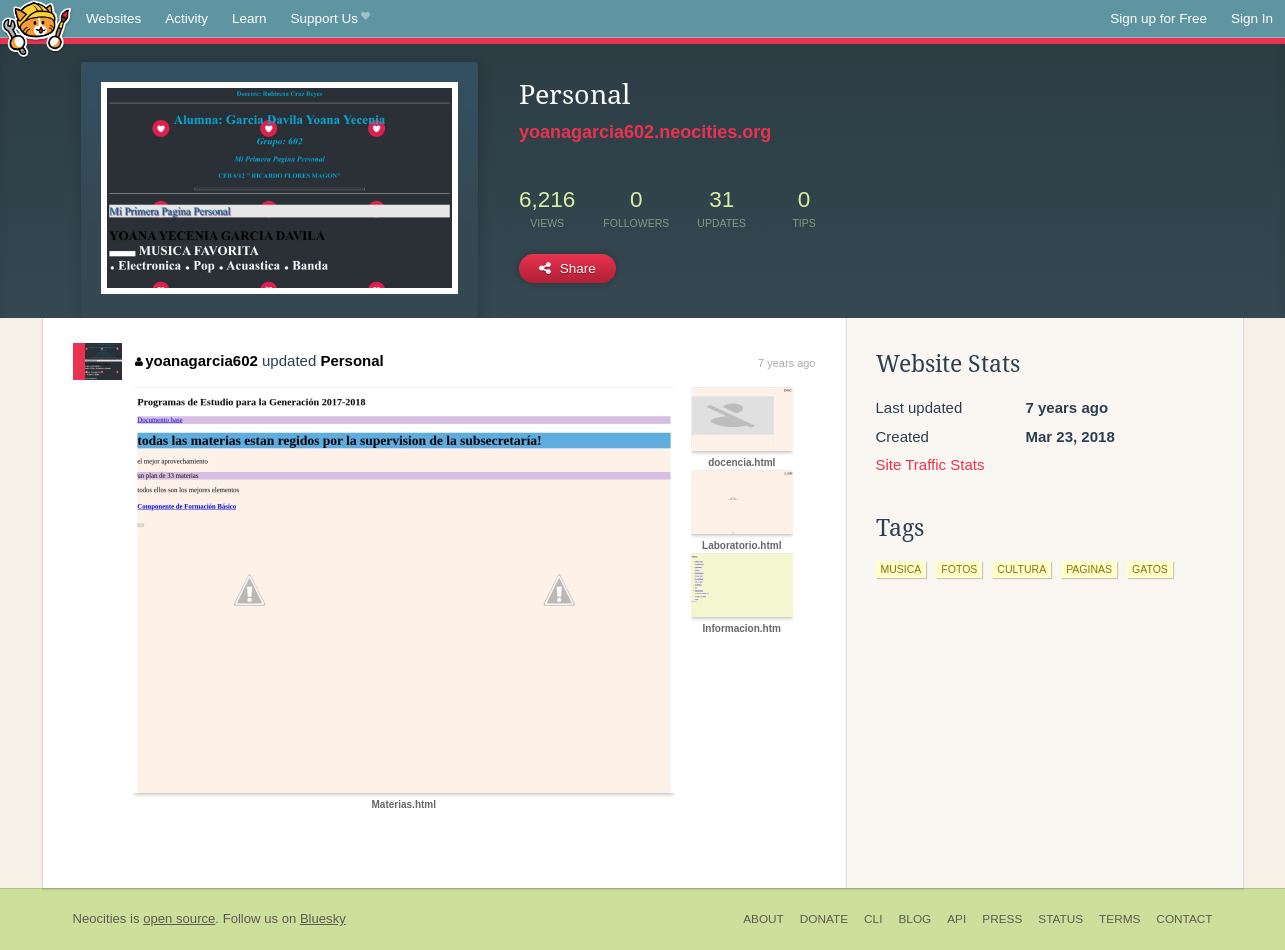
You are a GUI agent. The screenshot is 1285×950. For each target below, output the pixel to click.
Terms (1119, 919)
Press (1002, 919)
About (763, 919)
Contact (1184, 919)
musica (901, 569)
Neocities (100, 918)
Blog (914, 919)
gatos (1150, 569)
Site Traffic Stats (930, 464)
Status (1060, 919)
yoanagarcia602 (196, 360)
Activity (186, 18)
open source (179, 918)
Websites (113, 18)
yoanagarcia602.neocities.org (645, 132)
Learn (249, 18)
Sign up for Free (1158, 18)
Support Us (330, 19)
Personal (351, 360)
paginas (1089, 569)
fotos (959, 569)
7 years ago (786, 363)
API (956, 919)
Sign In (1252, 18)
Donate (824, 919)
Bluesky (323, 918)
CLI (873, 919)
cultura (1021, 569)
